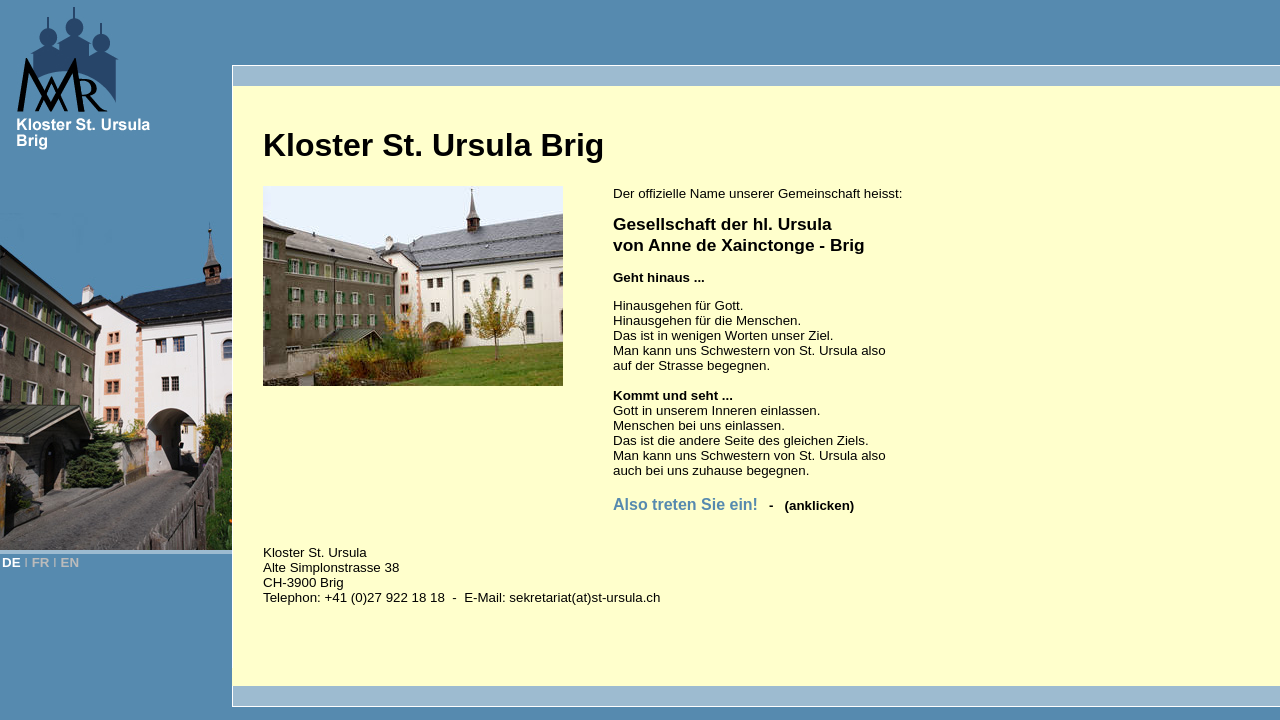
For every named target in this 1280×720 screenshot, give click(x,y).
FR (41, 562)
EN (70, 562)
